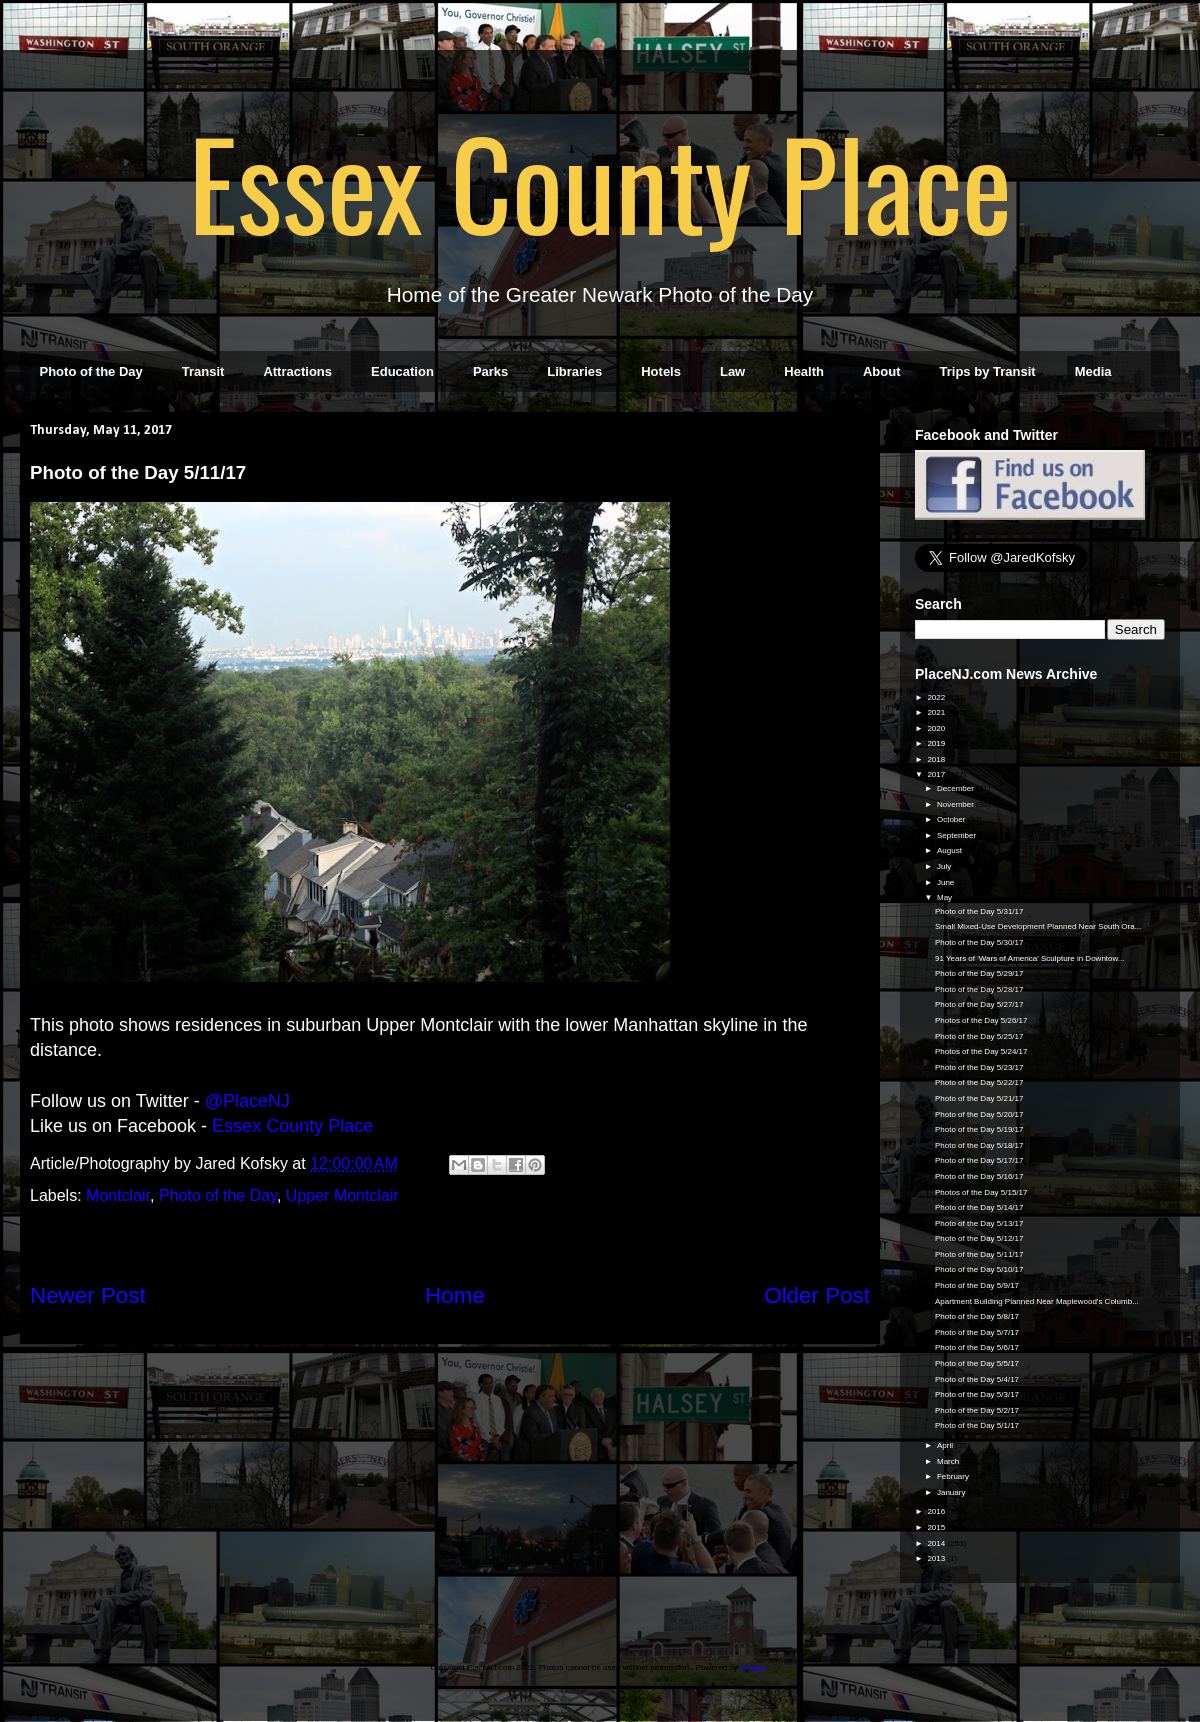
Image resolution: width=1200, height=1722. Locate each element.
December (956, 788)
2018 (937, 759)
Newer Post (88, 1295)
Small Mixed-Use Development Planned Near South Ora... (1038, 926)
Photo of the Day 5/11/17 (979, 1254)
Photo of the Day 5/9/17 (977, 1285)
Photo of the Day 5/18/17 (979, 1145)
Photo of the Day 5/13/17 (979, 1223)
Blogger (753, 1667)
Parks (490, 371)
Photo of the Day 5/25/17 (979, 1036)
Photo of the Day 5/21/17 (979, 1098)
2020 (937, 728)
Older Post (817, 1295)
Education (402, 371)
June (947, 882)
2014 (937, 1543)
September (957, 835)
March (949, 1461)
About (882, 371)
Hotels (661, 371)
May (945, 897)
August (950, 850)
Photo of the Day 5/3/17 (977, 1394)
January (952, 1492)
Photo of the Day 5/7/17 (977, 1332)
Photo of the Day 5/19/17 (979, 1129)
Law (732, 371)
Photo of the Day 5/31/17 (979, 911)
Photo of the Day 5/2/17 (977, 1410)
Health (804, 371)
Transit (203, 371)
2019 (937, 743)
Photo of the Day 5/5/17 (977, 1363)
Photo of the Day (91, 371)
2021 (937, 712)
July (945, 866)
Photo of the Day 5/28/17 (979, 989)
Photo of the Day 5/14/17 (979, 1207)
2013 (937, 1558)
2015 (937, 1527)
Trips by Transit (988, 371)
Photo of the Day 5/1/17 (977, 1425)
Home (455, 1295)
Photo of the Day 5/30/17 (979, 942)
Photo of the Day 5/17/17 (979, 1160)
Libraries (574, 371)
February (954, 1476)
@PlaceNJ (247, 1101)
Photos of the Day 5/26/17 (981, 1020)
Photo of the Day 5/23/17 (979, 1067)
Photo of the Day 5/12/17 (979, 1238)
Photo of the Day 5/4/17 (977, 1379)
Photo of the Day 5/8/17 (977, 1316)
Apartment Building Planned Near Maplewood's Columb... (1037, 1301)
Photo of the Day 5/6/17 (977, 1347)
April (946, 1445)
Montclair (118, 1195)
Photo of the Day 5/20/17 (979, 1114)
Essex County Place (600, 181)
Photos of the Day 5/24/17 (981, 1051)
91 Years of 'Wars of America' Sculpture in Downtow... (1030, 958)
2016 (937, 1511)
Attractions (297, 371)
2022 (937, 697)
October (952, 819)
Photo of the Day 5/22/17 (979, 1082)
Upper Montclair (342, 1195)
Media (1093, 371)
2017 (937, 774)
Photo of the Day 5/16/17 (979, 1176)
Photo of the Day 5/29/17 (979, 973)
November (956, 804)
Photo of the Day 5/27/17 (979, 1004)
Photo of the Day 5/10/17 (979, 1269)
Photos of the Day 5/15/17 (981, 1192)
